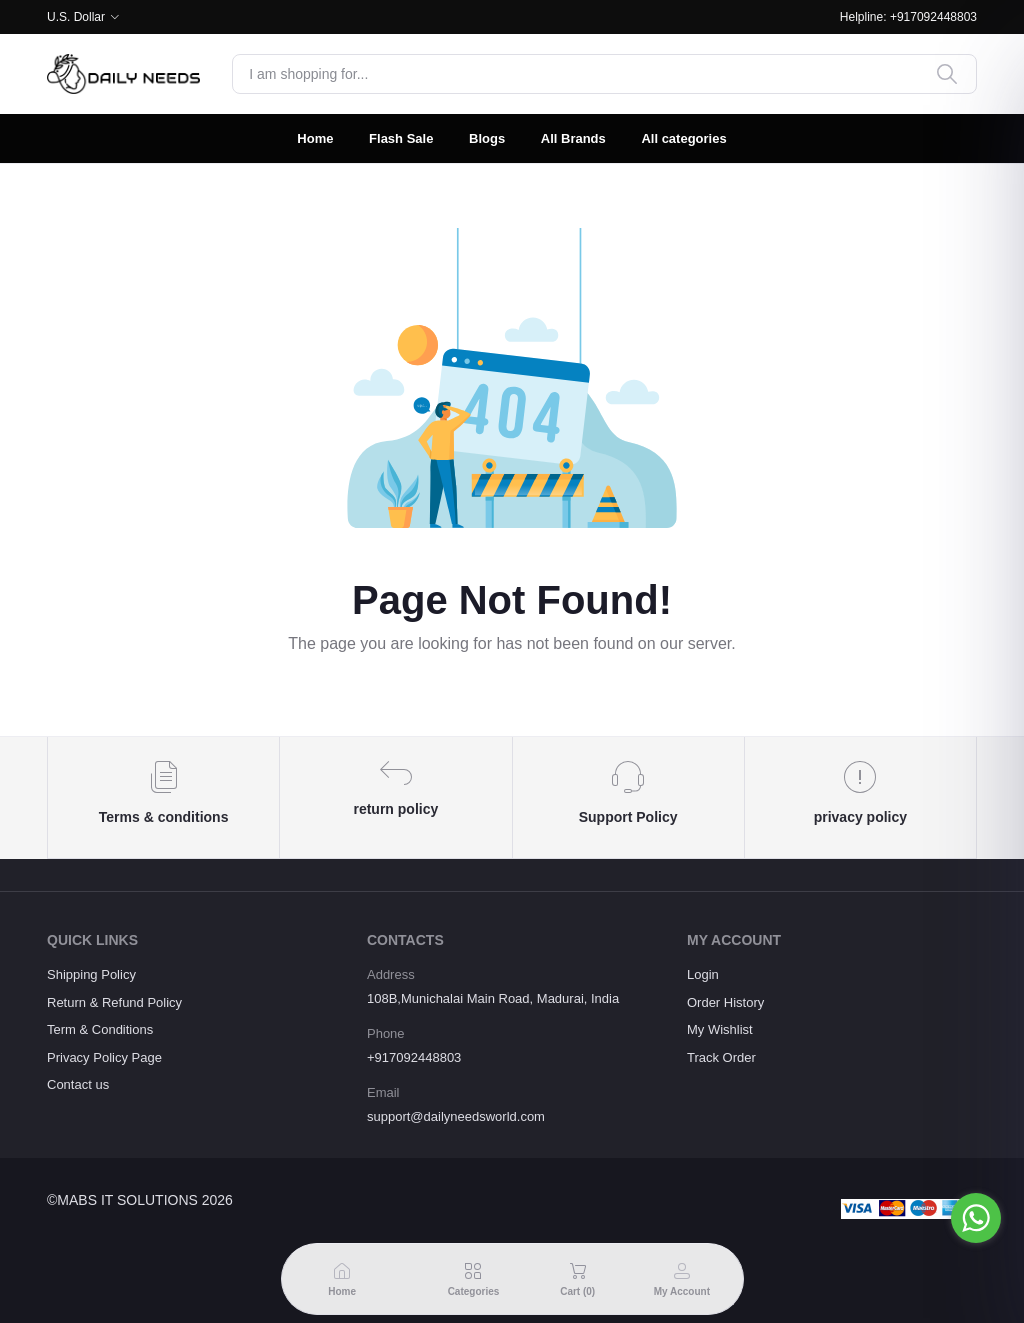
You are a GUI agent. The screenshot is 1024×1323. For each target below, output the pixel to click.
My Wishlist (720, 1029)
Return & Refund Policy (114, 1002)
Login (703, 974)
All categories (683, 138)
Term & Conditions (100, 1029)
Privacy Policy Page (104, 1057)
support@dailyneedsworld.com (456, 1116)
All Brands (573, 138)
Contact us (78, 1084)
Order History (725, 1002)
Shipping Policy (91, 974)
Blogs (487, 138)
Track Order (721, 1057)
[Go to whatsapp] (976, 1218)
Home (315, 138)
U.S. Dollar (76, 17)
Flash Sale (401, 138)
